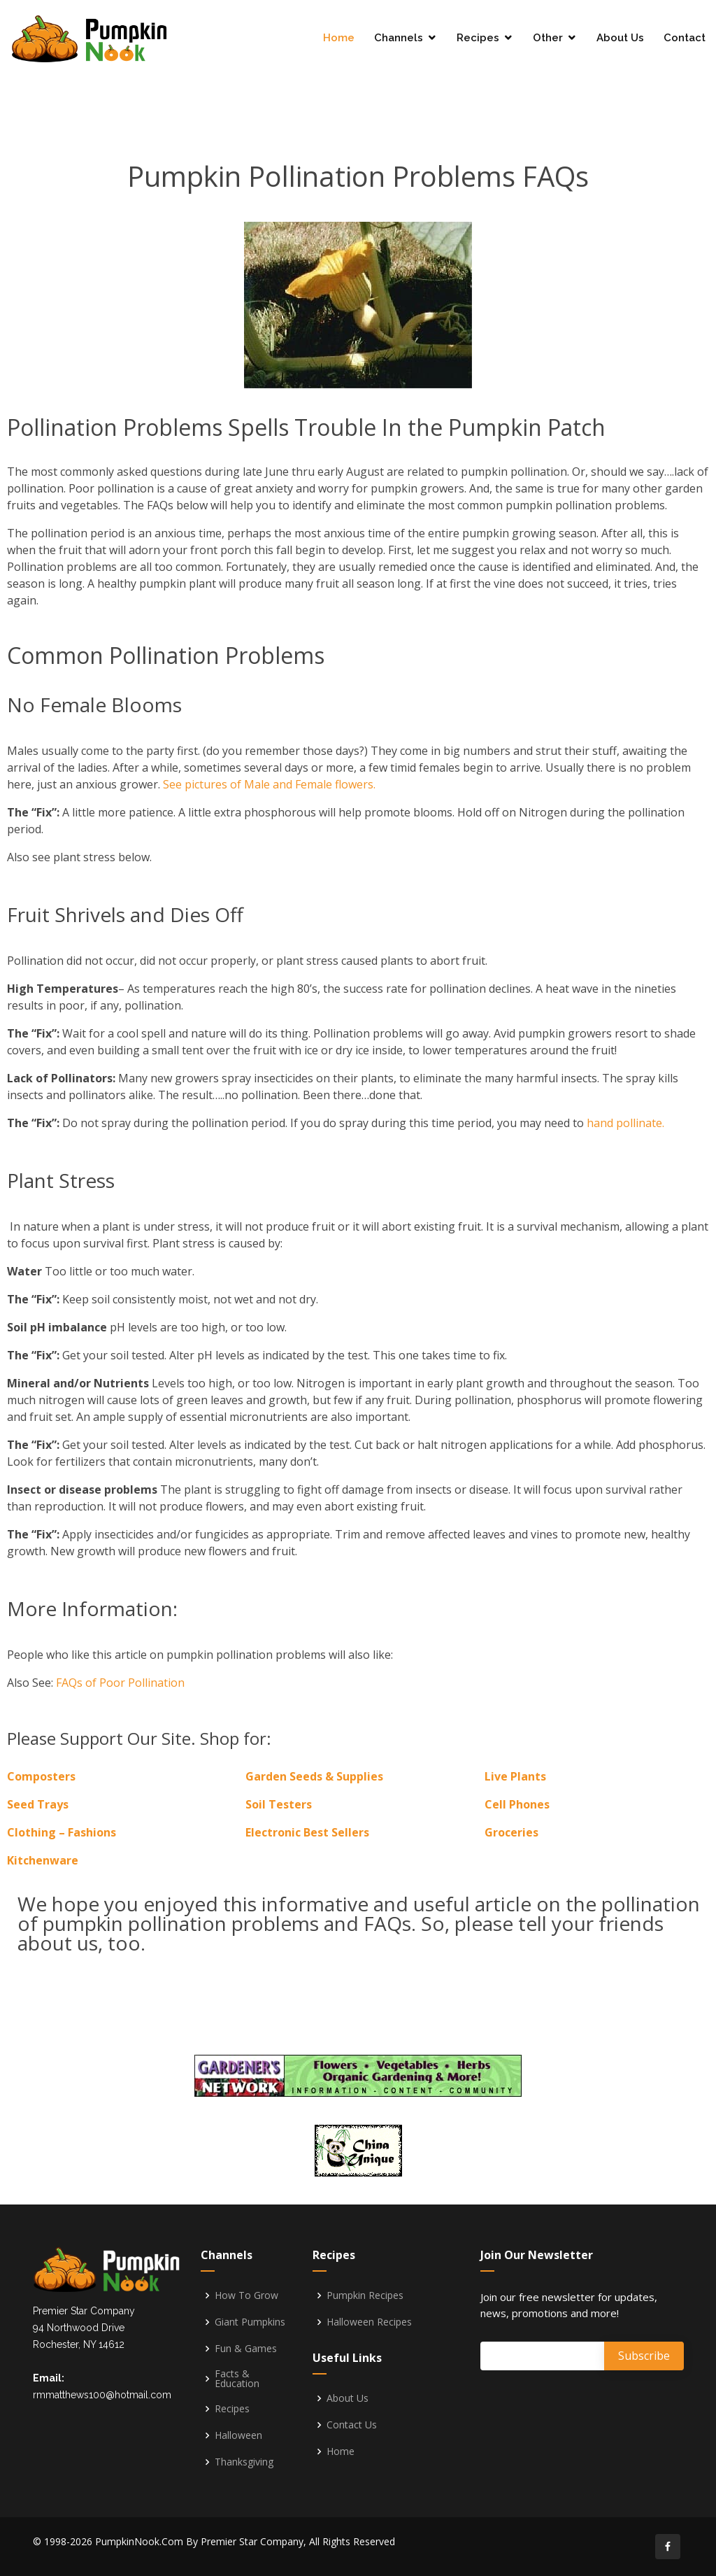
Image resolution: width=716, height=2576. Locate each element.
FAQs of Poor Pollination (120, 1682)
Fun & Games (246, 2349)
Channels (398, 38)
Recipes (478, 38)
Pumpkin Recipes (365, 2295)
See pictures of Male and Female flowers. (269, 784)
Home (339, 38)
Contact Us (352, 2425)
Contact (685, 38)
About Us (620, 38)
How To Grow (246, 2295)
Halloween (238, 2435)
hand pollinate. (625, 1123)
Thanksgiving (244, 2462)
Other (548, 38)
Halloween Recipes (369, 2322)
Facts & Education (237, 2379)
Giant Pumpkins (250, 2322)
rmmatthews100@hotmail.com (102, 2394)
